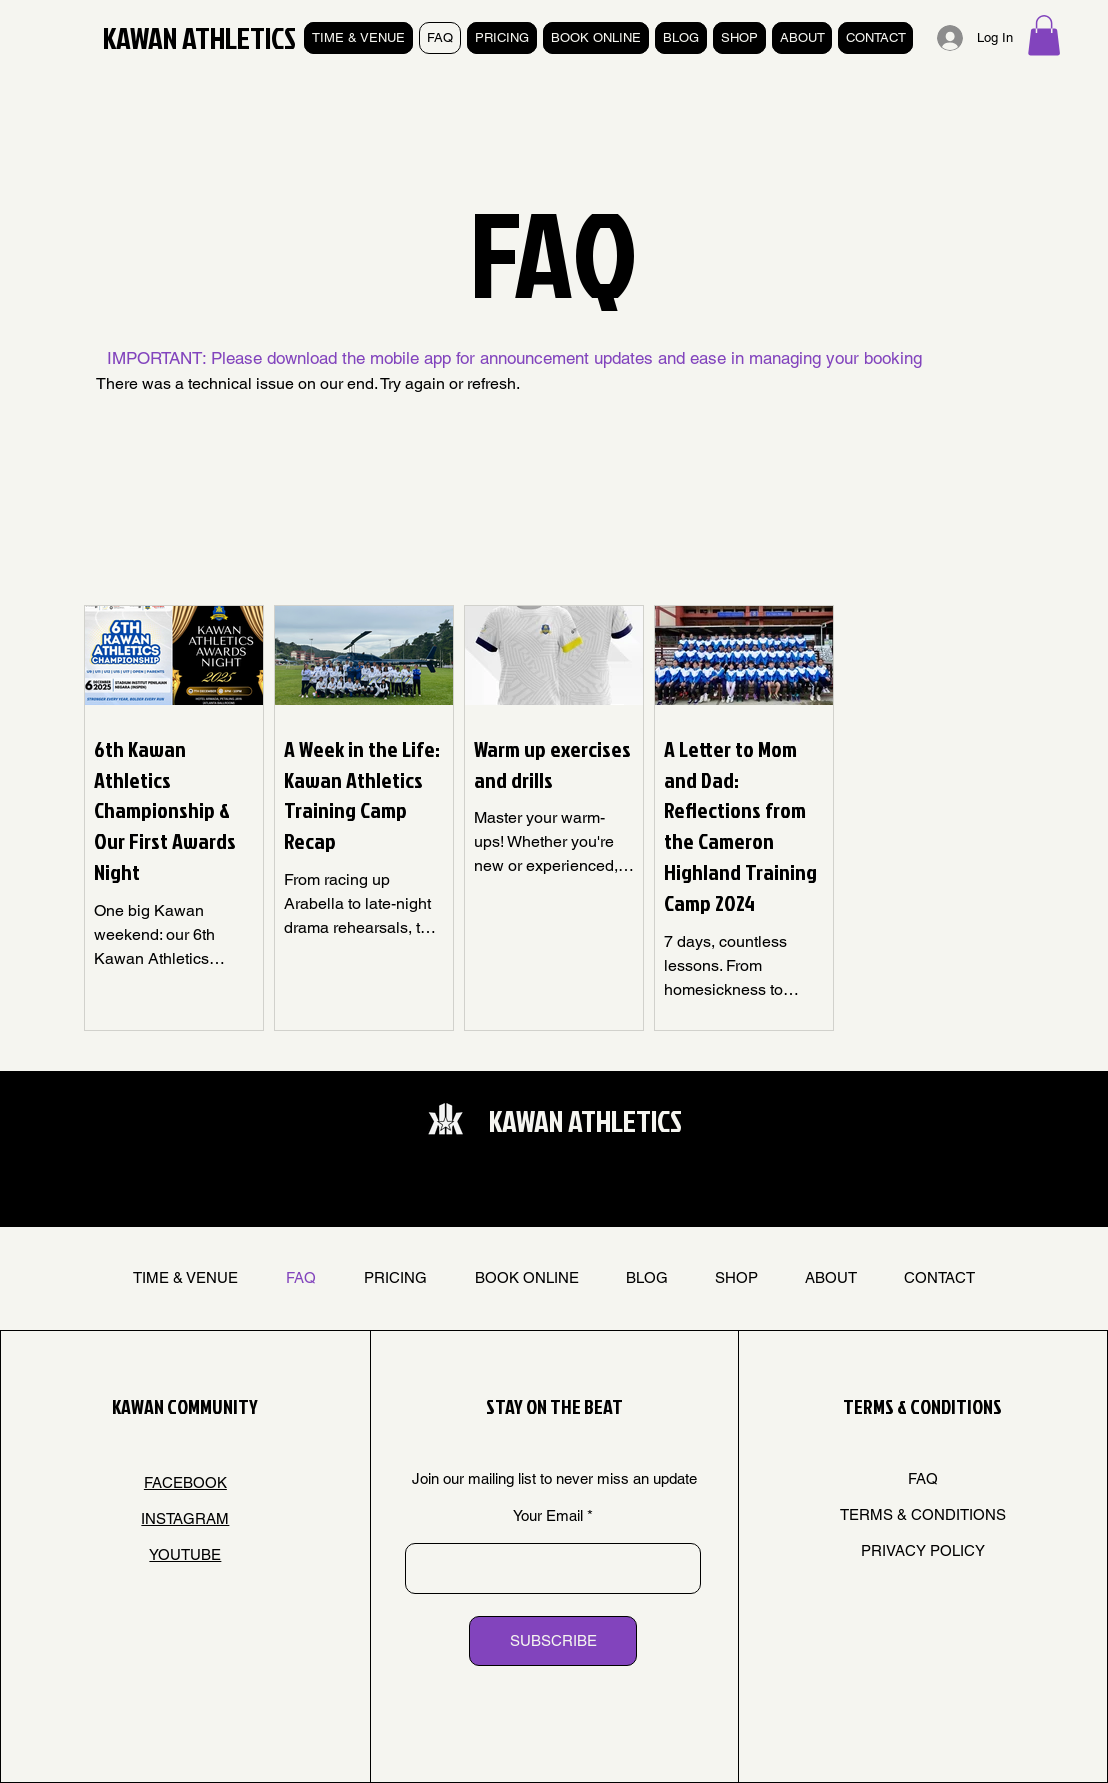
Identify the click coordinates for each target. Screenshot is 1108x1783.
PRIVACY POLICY (923, 1550)
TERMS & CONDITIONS (923, 1514)
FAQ (923, 1478)
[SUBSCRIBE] (553, 1641)
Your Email (548, 1515)
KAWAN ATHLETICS (199, 38)
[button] (1044, 35)
